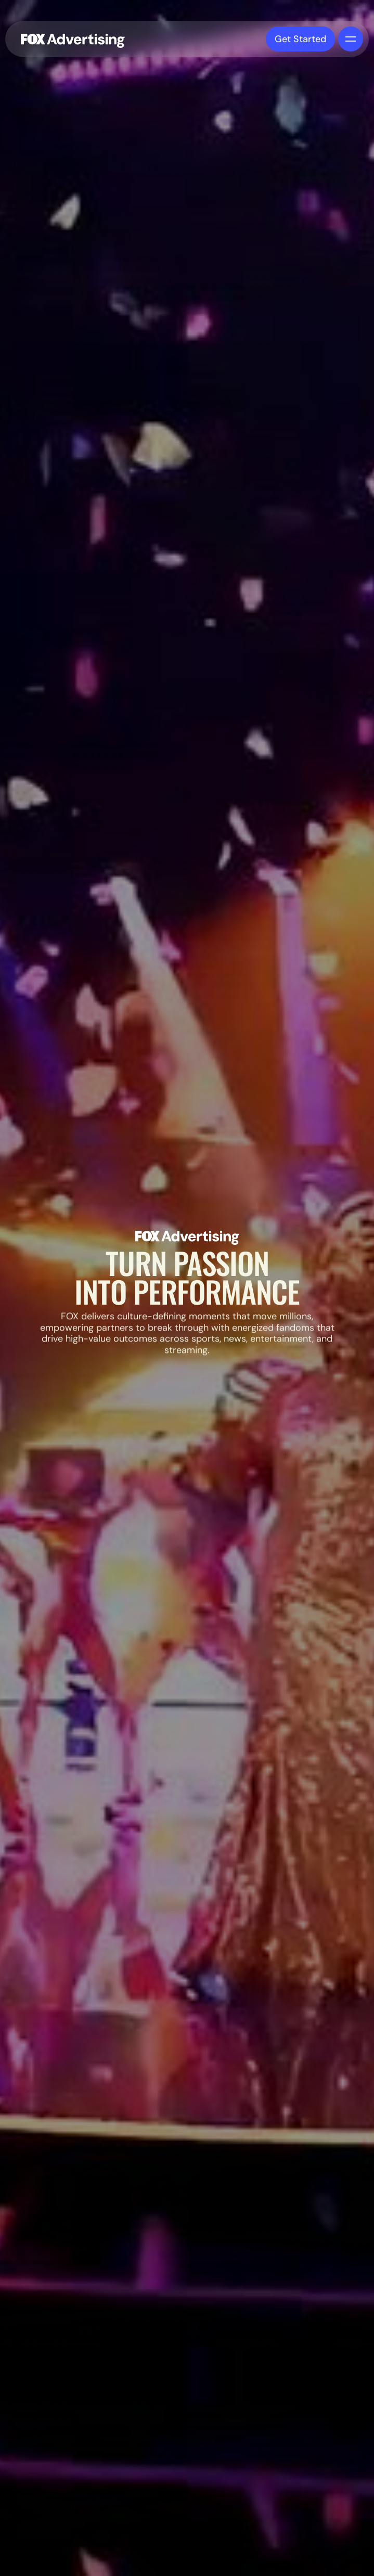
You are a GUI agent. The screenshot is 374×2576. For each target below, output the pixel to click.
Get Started (300, 38)
